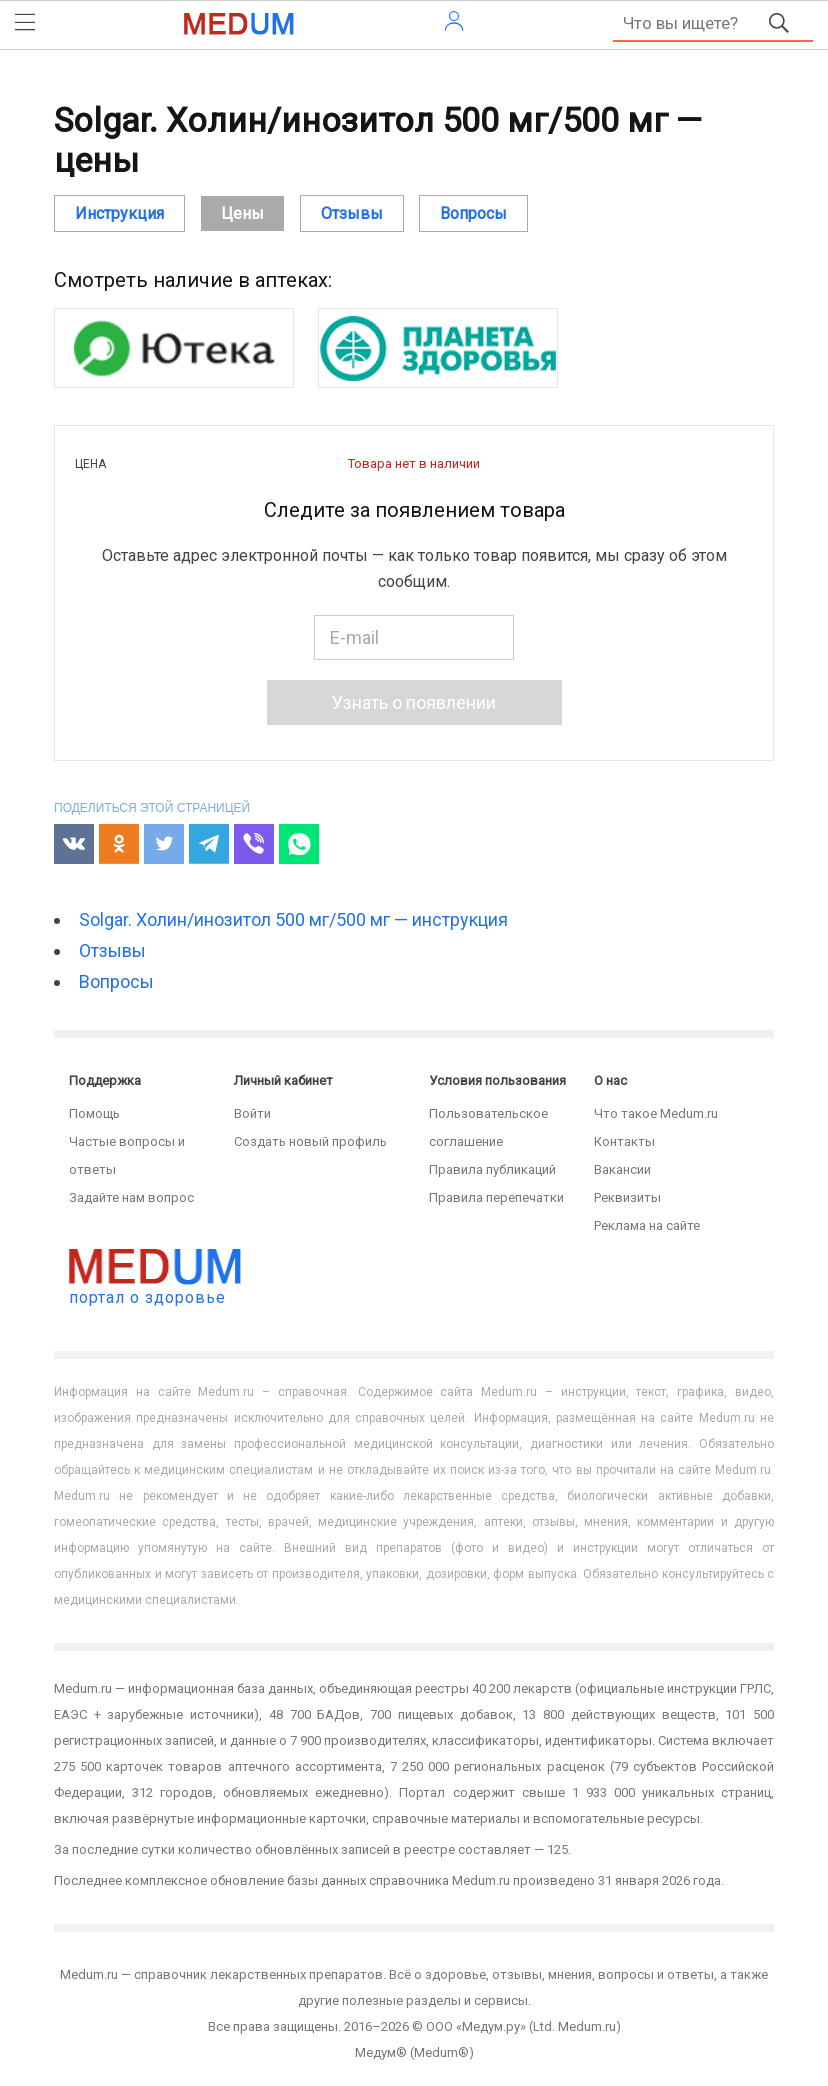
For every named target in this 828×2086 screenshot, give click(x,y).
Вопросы (116, 981)
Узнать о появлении (414, 702)
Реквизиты (627, 1197)
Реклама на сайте (647, 1225)
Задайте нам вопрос (131, 1197)
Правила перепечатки (496, 1197)
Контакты (624, 1141)
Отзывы (112, 950)
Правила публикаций (492, 1169)
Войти (252, 1113)
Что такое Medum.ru (656, 1113)
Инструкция (119, 213)
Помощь (94, 1113)
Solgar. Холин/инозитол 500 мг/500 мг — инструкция (293, 919)
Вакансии (622, 1169)
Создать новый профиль (310, 1141)
